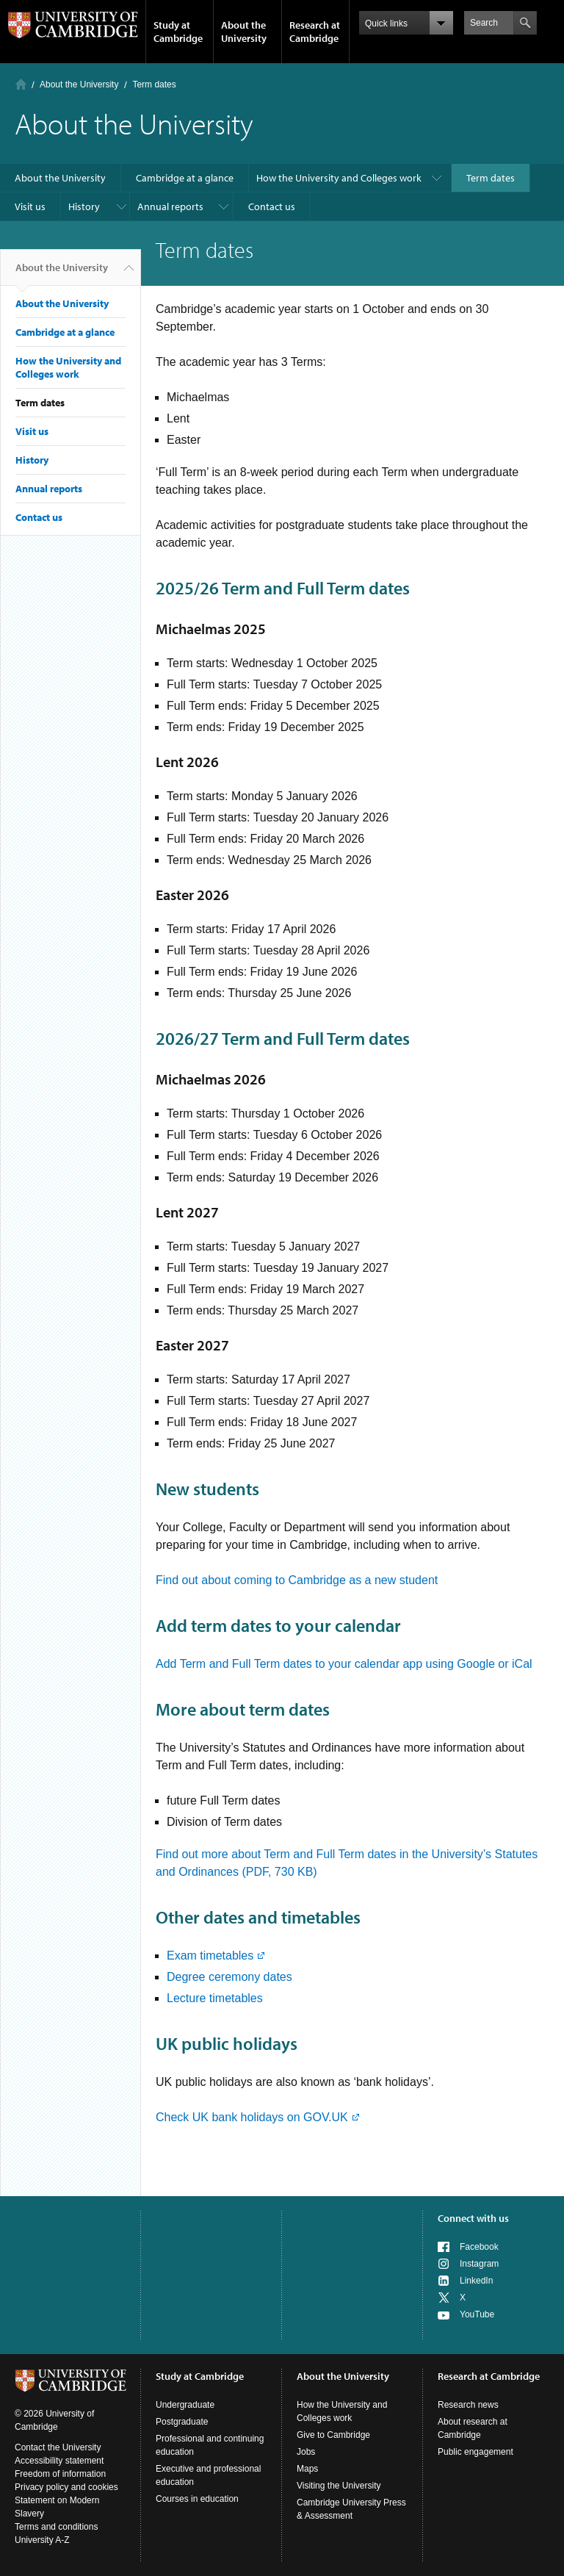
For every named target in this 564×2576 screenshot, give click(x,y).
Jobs (306, 2452)
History (84, 206)
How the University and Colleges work (339, 177)
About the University (244, 31)
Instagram (479, 2264)
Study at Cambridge (178, 31)
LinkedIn (476, 2280)
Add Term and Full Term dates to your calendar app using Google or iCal (344, 1664)
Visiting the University (339, 2485)
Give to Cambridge (333, 2435)
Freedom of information (60, 2474)
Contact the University (58, 2447)
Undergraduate (185, 2405)
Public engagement (475, 2452)
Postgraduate (182, 2422)
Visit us (30, 206)
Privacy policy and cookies (66, 2487)
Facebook (479, 2247)
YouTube (477, 2314)
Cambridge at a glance (185, 177)
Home (21, 84)
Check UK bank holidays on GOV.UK (252, 2117)
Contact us (271, 206)
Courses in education (197, 2499)
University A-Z (42, 2540)
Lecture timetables (215, 1998)
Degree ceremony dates (229, 1977)
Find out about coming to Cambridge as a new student (297, 1580)
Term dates (490, 177)
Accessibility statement (59, 2461)
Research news (468, 2405)
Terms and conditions (56, 2527)
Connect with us (473, 2218)
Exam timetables (210, 1955)
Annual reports (170, 206)
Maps (307, 2469)
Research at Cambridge (314, 31)
